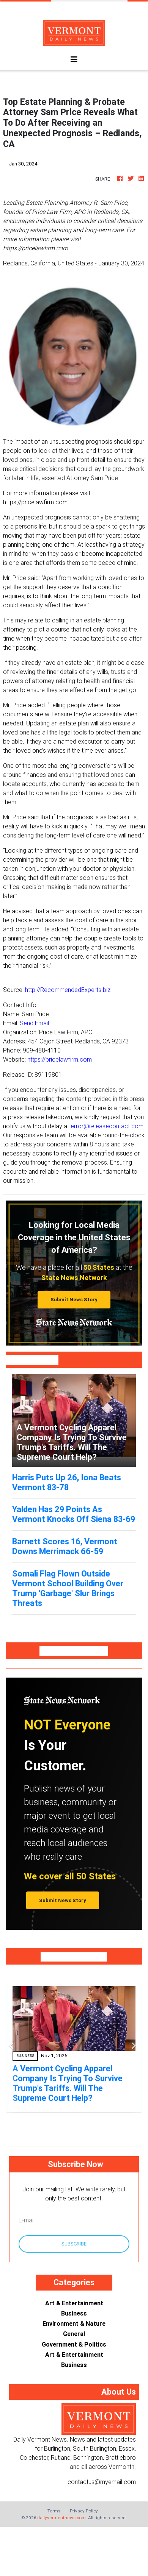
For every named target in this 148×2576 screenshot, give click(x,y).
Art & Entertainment (74, 2303)
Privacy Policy (84, 2511)
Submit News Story (74, 1299)
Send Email (34, 1023)
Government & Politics (74, 2344)
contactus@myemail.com (102, 2482)
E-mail (27, 2220)
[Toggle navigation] (74, 59)
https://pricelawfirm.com (59, 1059)
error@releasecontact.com (107, 1126)
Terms (53, 2511)
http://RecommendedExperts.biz (67, 989)
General (74, 2333)
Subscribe (74, 2244)
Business (74, 2313)
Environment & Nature (74, 2323)
